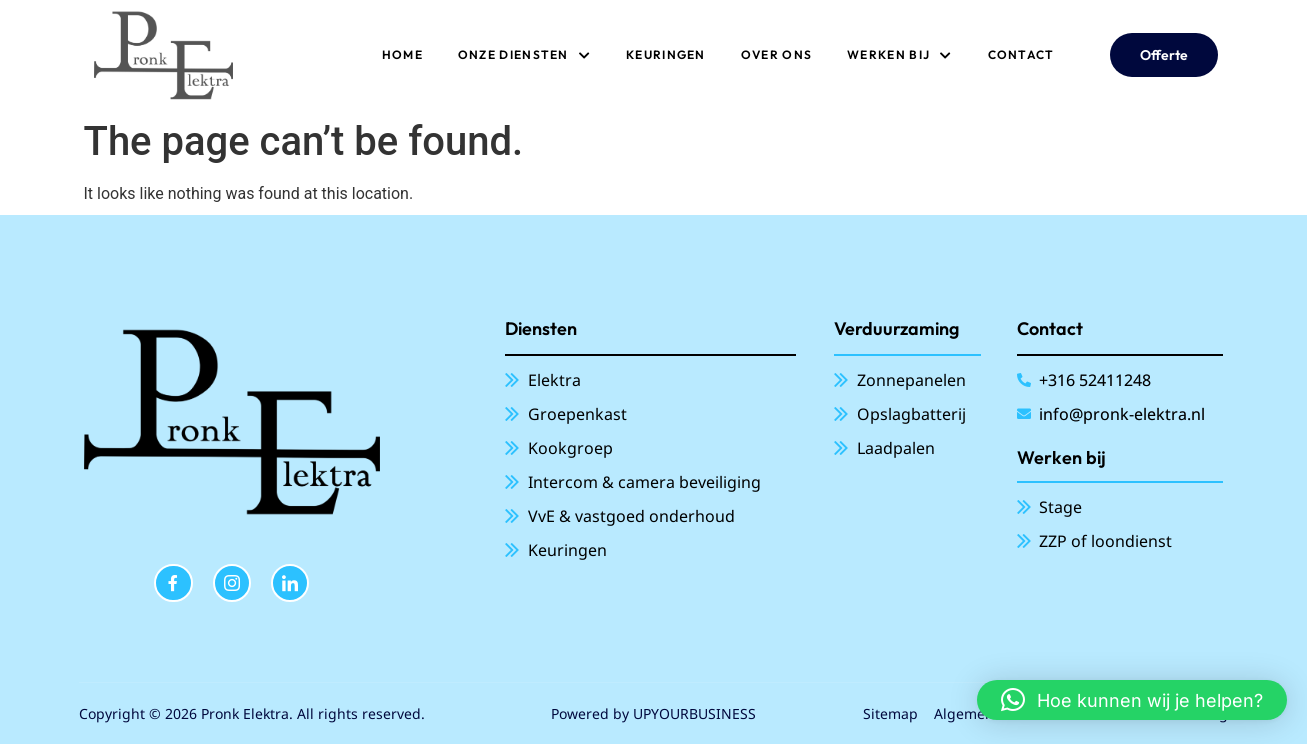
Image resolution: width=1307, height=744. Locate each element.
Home (402, 54)
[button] (1132, 700)
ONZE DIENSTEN (524, 55)
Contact (1021, 54)
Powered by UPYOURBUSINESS (653, 713)
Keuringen (666, 54)
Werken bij (899, 55)
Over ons (776, 54)
